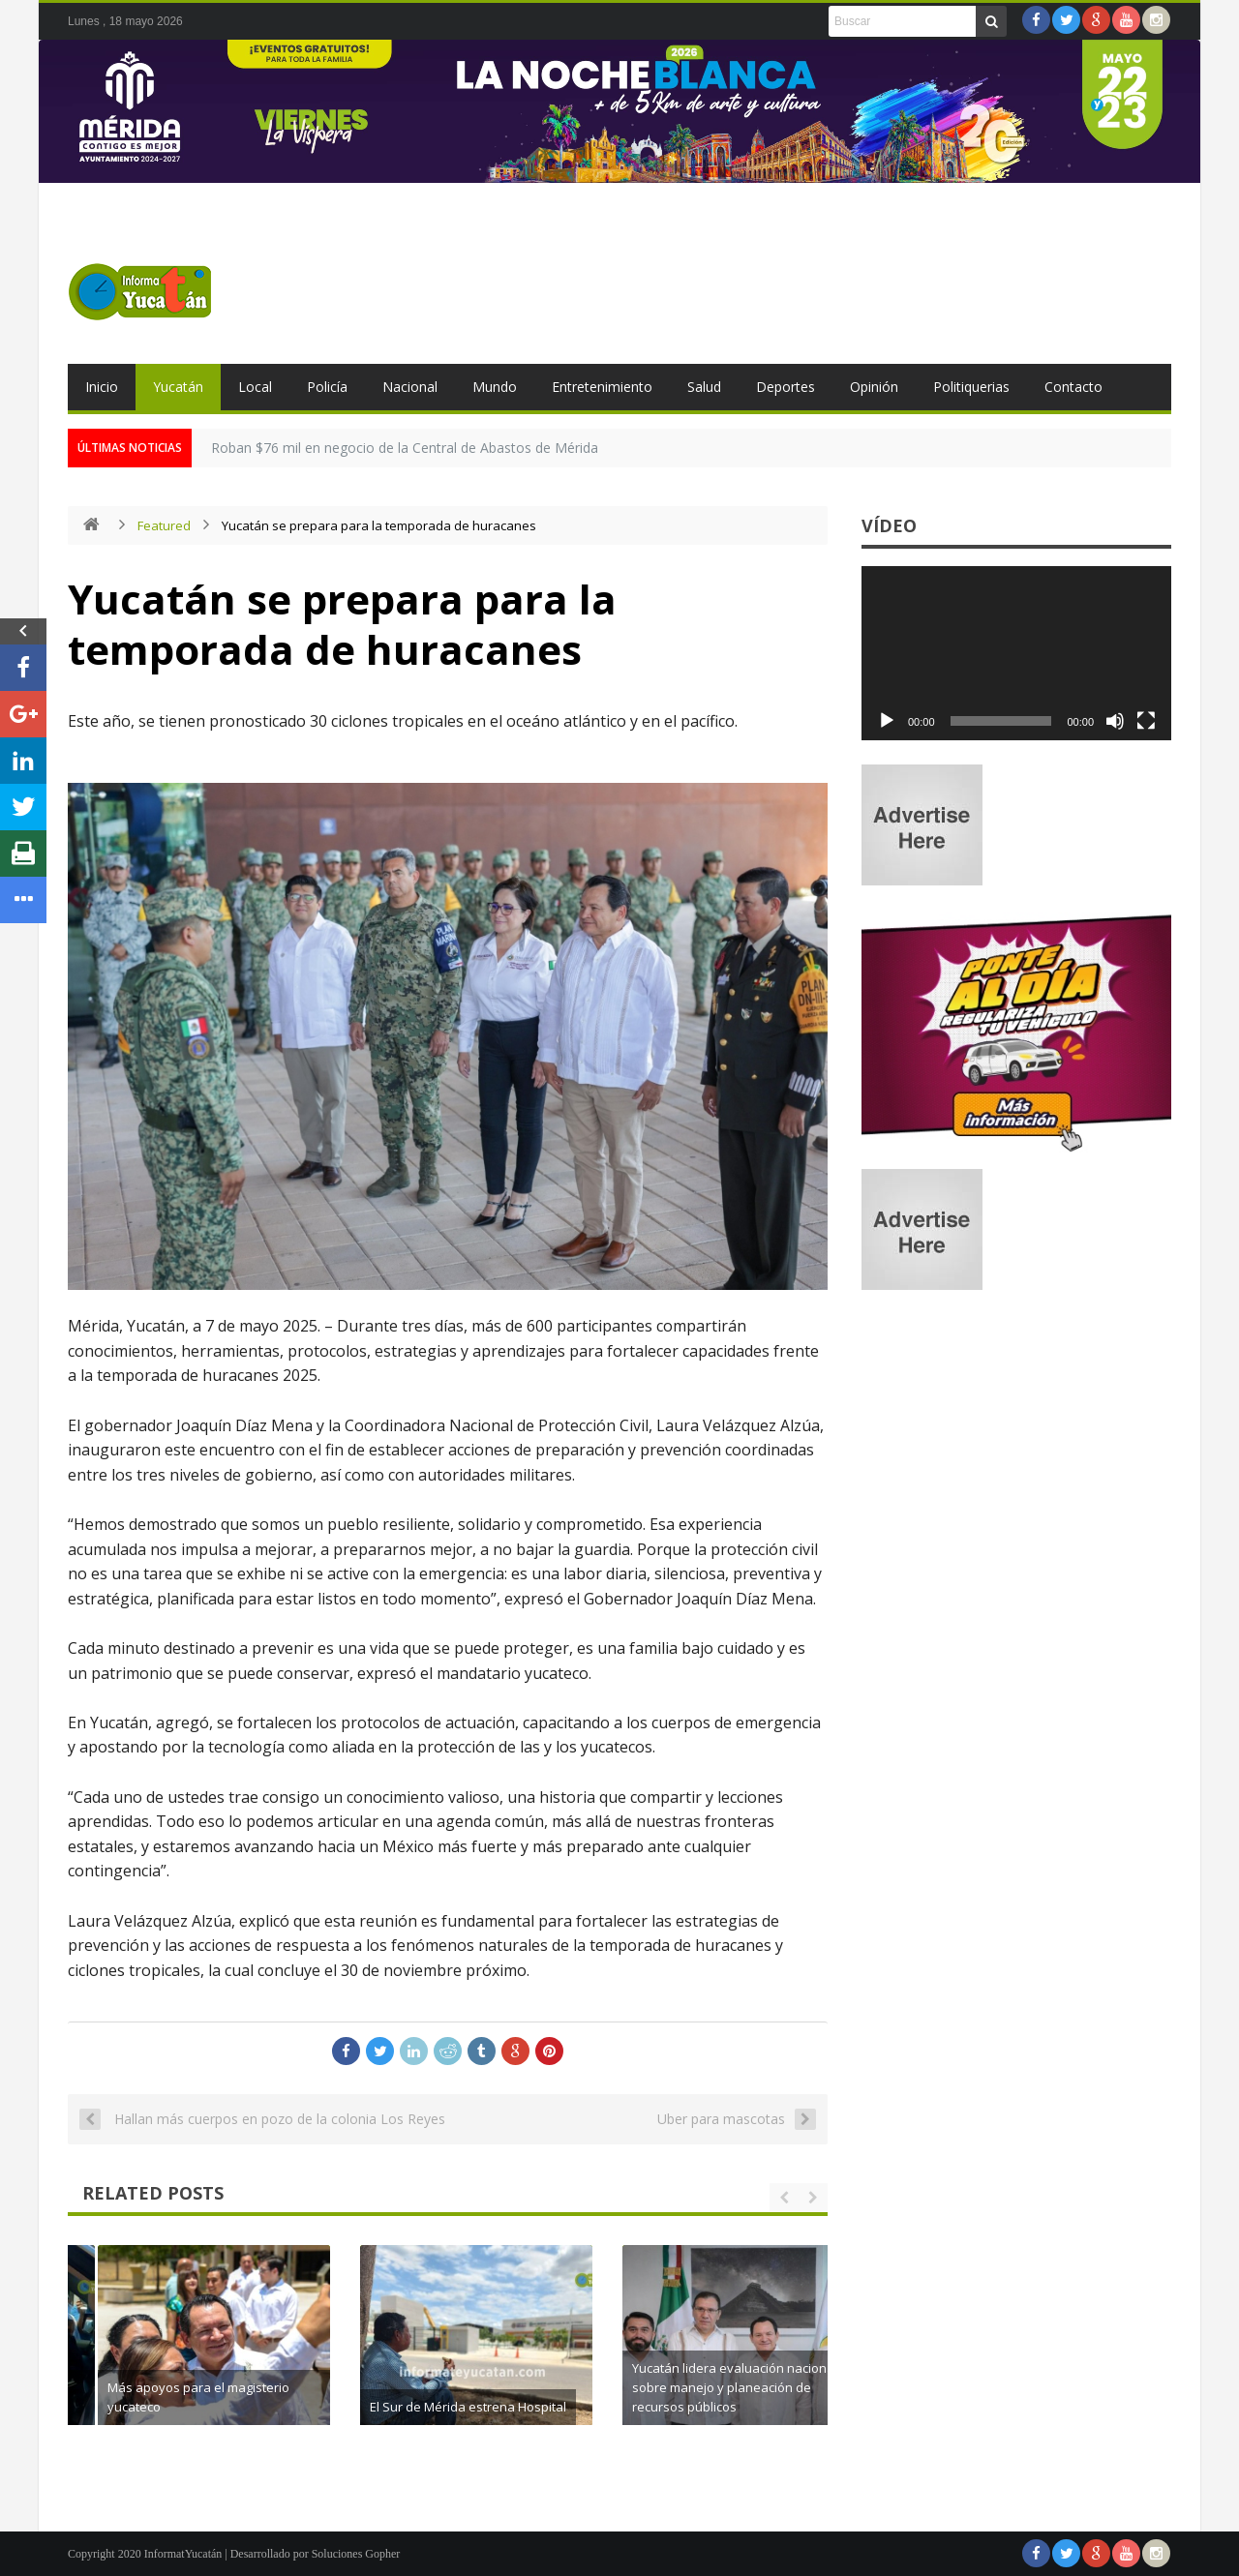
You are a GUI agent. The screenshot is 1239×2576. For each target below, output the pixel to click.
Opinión (874, 386)
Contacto (1073, 386)
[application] (1016, 653)
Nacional (410, 386)
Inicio (101, 386)
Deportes (785, 386)
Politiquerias (971, 386)
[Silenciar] (1115, 721)
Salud (704, 386)
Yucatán (178, 386)
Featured (164, 525)
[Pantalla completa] (1146, 721)
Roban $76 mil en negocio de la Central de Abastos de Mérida (404, 447)
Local (255, 386)
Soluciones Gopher (356, 2554)
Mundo (494, 386)
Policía (327, 386)
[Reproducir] (886, 721)
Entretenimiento (602, 386)
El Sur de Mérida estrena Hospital (714, 2406)
